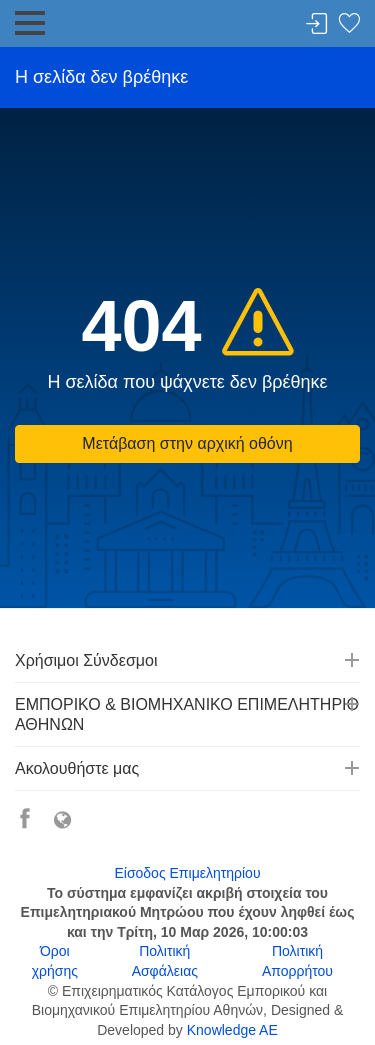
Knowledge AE (232, 1030)
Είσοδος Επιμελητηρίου (187, 873)
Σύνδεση (317, 24)
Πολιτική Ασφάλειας (165, 961)
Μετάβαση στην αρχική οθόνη (187, 443)
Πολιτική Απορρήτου (297, 961)
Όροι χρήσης (55, 961)
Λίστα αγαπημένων (349, 24)
